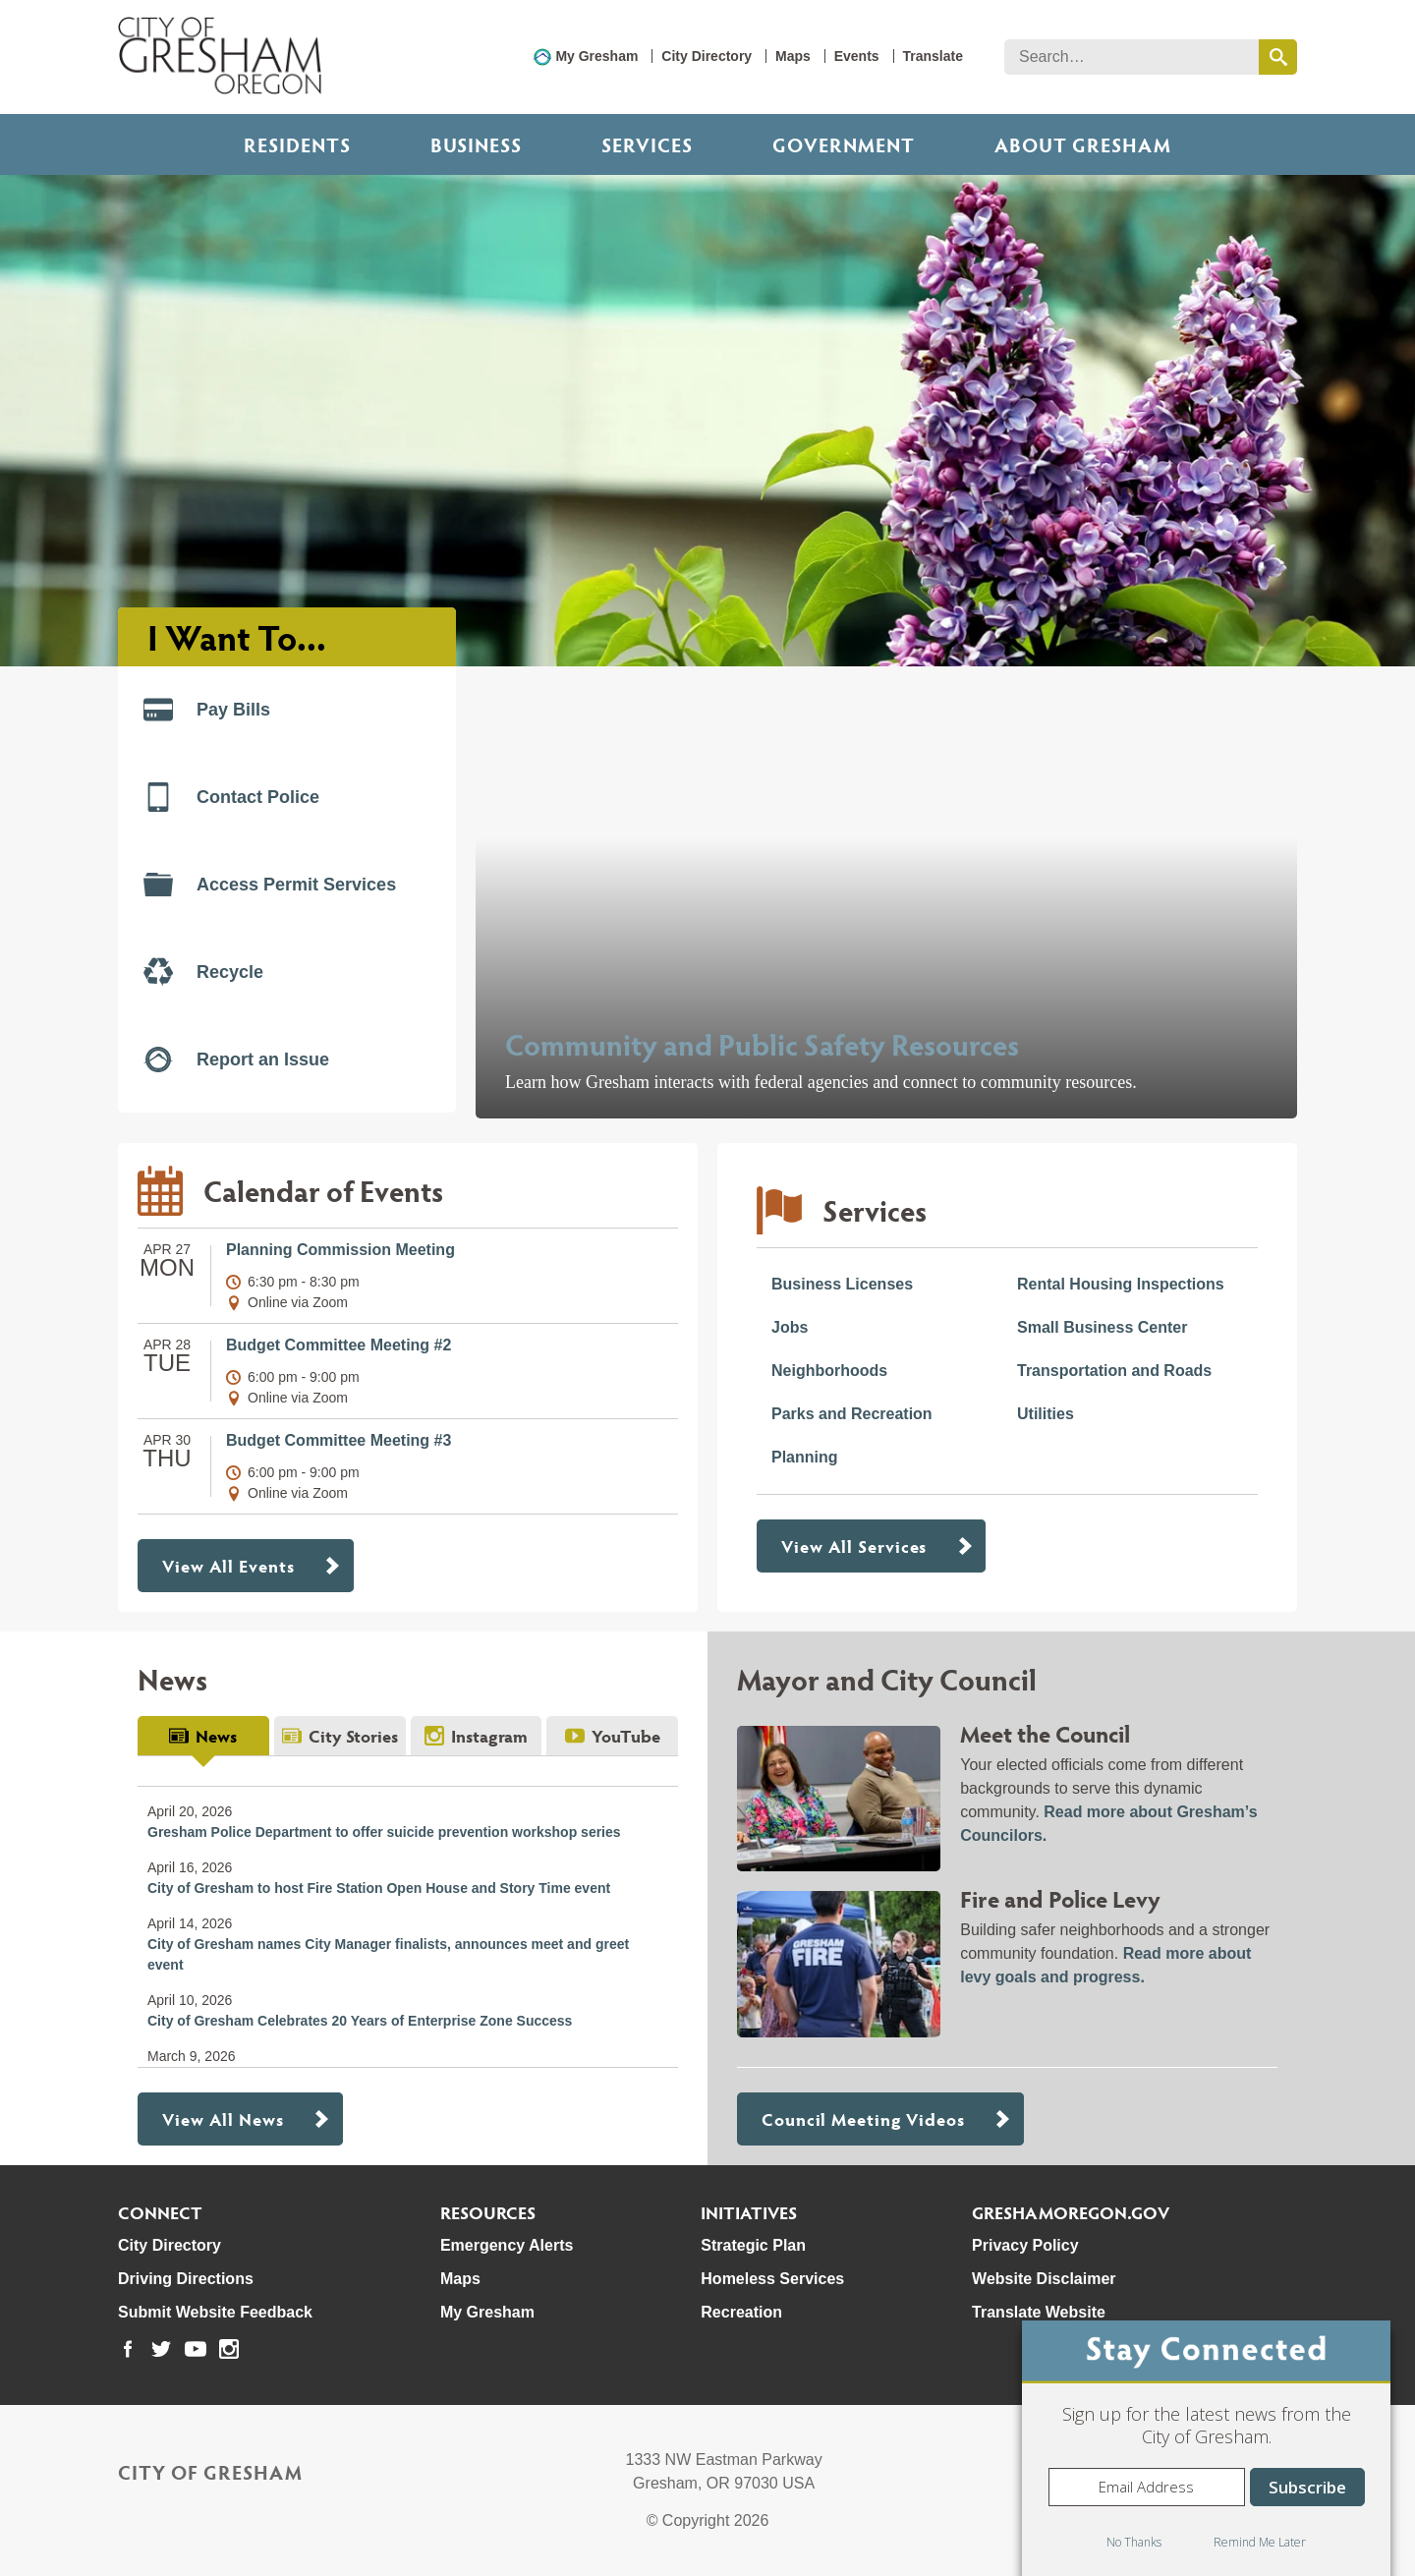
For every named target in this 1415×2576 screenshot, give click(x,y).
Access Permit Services (269, 884)
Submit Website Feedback (215, 2312)
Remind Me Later (1260, 2542)
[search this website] (1278, 57)
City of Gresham (210, 2472)
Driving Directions (186, 2278)
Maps (793, 56)
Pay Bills (206, 709)
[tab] (203, 1735)
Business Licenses (842, 1284)
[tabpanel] (408, 1911)
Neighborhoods (829, 1370)
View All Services (854, 1545)
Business (476, 144)
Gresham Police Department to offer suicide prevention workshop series (384, 1832)
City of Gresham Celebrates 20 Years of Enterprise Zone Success (359, 2021)
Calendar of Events (323, 1190)
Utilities (1045, 1413)
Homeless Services (772, 2278)
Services (647, 144)
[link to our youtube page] (195, 2349)
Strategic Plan (753, 2245)
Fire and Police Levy (1060, 1898)
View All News (223, 2118)
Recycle (203, 972)
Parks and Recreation (852, 1413)
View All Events (228, 1565)
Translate (933, 56)
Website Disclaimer (1043, 2278)
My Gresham (596, 56)
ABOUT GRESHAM (1082, 144)
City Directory (706, 56)
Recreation (741, 2312)
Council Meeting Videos (863, 2118)
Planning (804, 1457)
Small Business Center (1102, 1327)
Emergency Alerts (506, 2245)
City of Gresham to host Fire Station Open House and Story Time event (378, 1888)
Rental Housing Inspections (1120, 1284)
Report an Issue (236, 1059)
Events (856, 56)
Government (843, 144)
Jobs (789, 1327)
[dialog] (1206, 2448)
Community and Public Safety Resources (762, 1043)
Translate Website (1038, 2312)
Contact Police (231, 797)
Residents (297, 144)
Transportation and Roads (1114, 1370)
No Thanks (1133, 2542)
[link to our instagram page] (229, 2349)
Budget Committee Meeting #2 (338, 1345)
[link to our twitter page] (161, 2349)
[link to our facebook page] (127, 2349)
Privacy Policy (1025, 2245)
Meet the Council (1045, 1733)
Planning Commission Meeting (340, 1249)
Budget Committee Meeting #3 (338, 1440)
